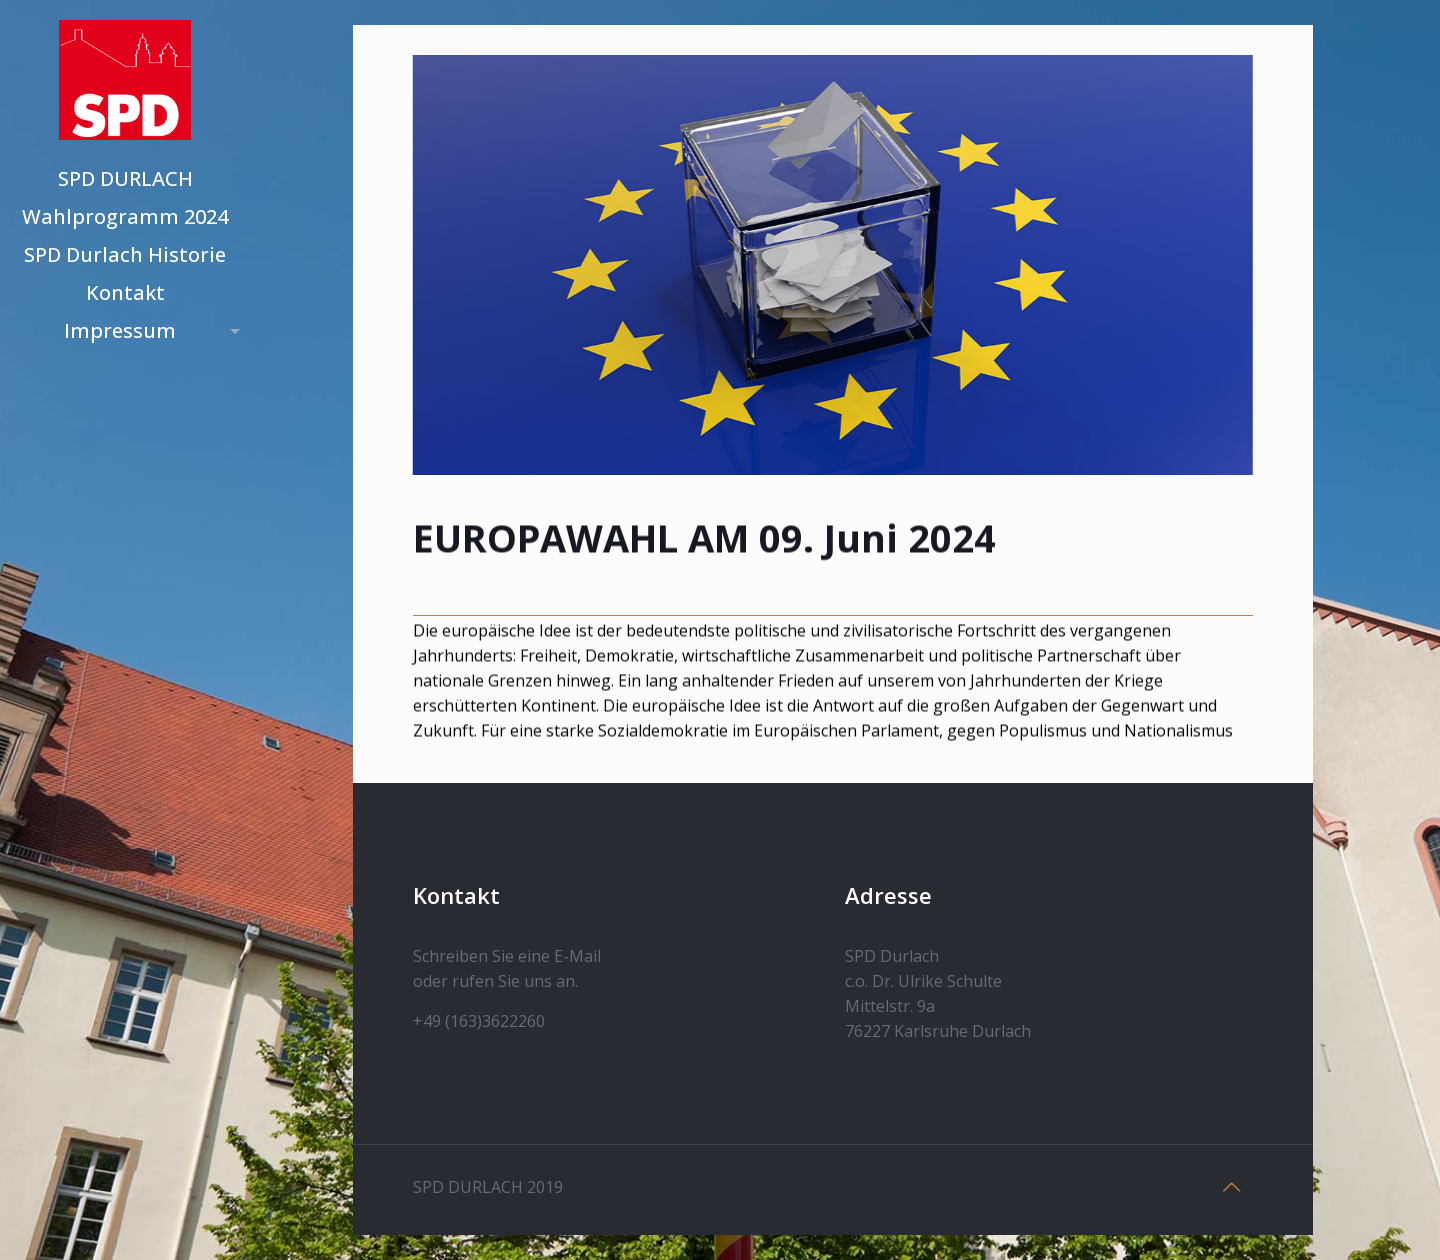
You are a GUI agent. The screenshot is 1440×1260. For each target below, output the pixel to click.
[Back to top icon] (1232, 1187)
